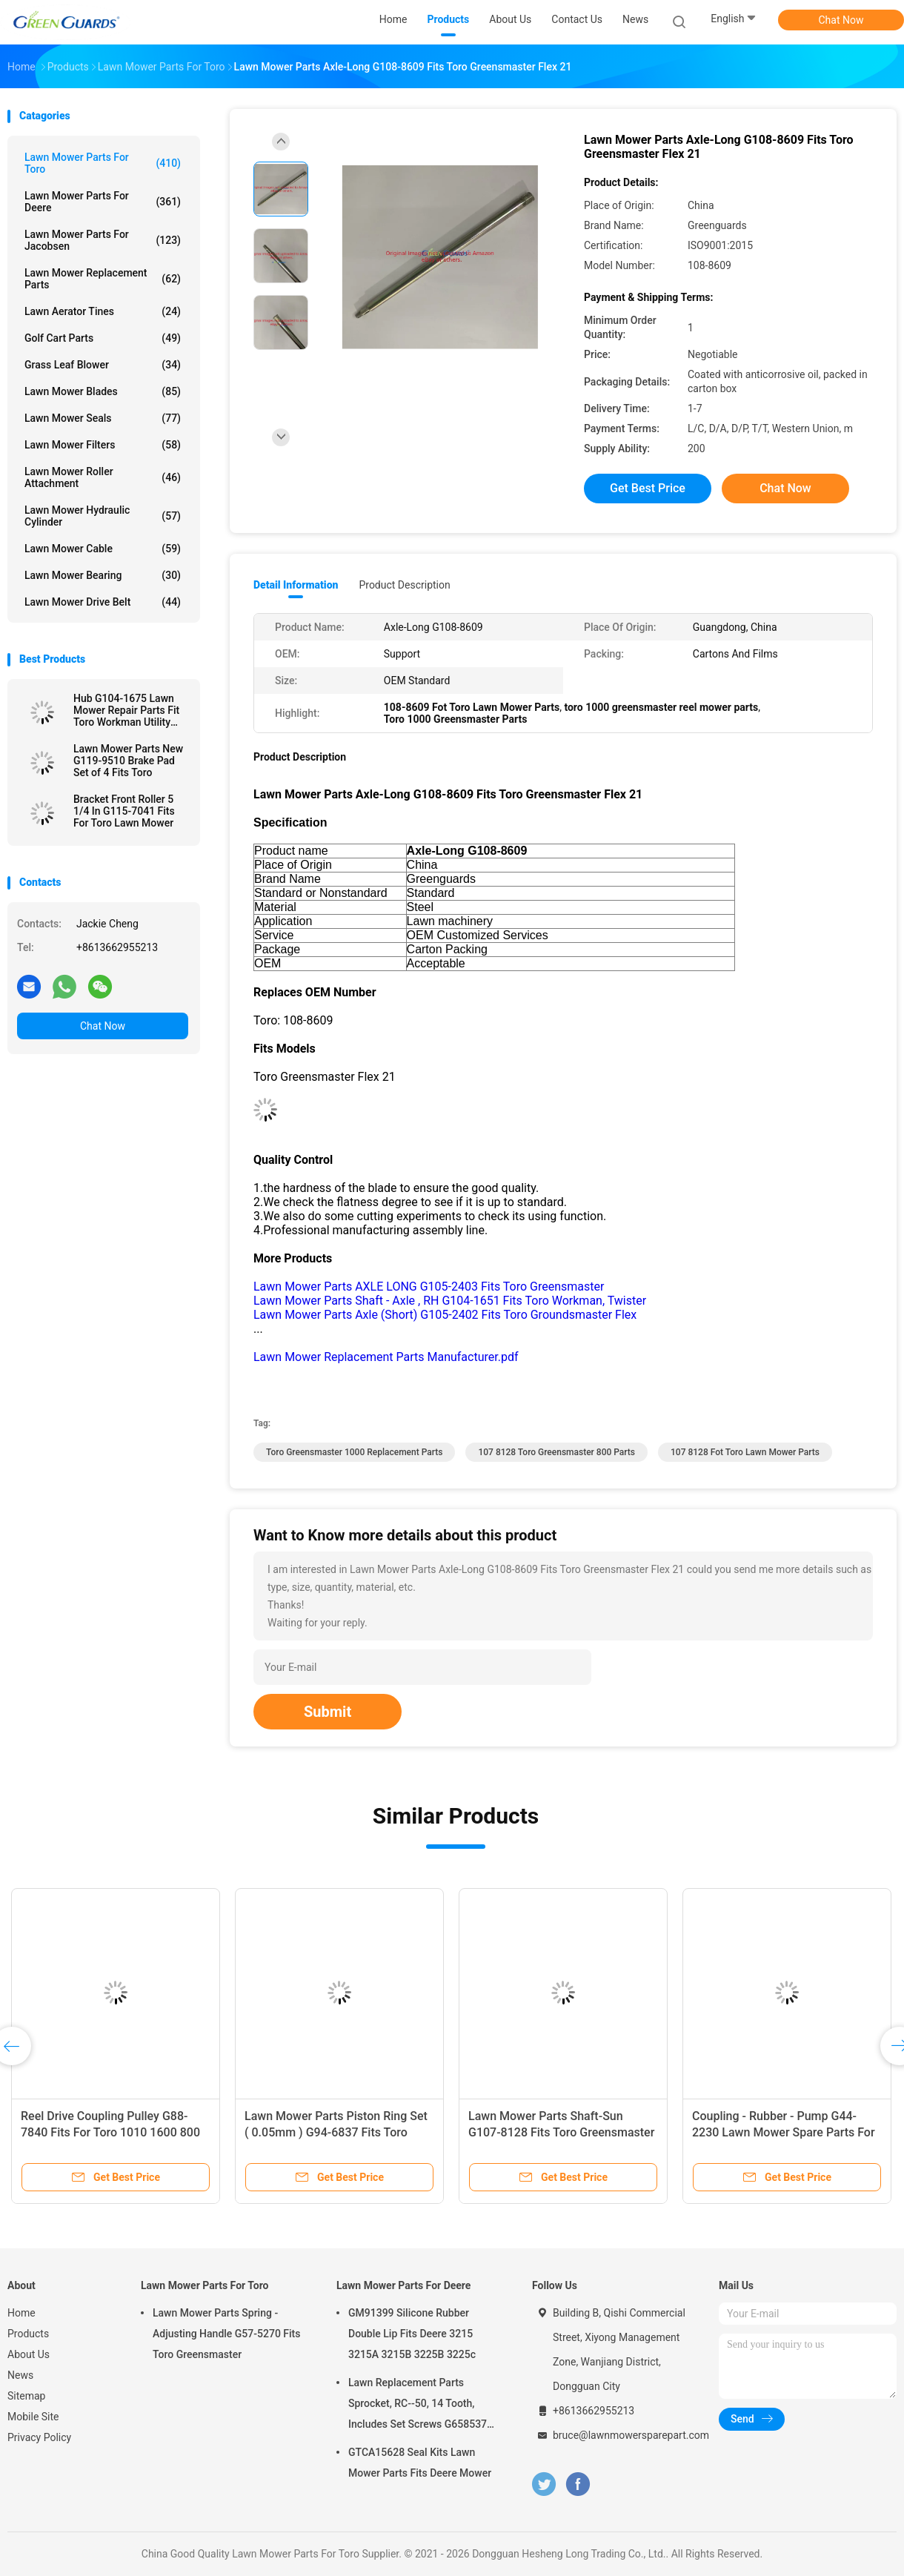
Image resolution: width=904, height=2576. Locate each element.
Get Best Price (647, 488)
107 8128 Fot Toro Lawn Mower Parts (745, 1452)
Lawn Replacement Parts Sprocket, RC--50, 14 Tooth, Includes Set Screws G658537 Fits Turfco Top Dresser (417, 2405)
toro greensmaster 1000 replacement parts (354, 1452)
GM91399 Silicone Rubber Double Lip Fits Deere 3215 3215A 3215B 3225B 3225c (412, 2333)
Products (28, 2334)
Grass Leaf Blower (102, 364)
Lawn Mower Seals (102, 418)
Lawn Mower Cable (102, 548)
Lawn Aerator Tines (102, 311)
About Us (28, 2354)
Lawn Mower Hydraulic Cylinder (102, 516)
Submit (327, 1712)
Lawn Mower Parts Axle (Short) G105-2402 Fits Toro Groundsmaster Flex (445, 1315)
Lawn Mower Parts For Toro (102, 163)
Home (21, 2313)
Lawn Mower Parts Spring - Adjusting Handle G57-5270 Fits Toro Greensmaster (227, 2333)
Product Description (404, 585)
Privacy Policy (39, 2437)
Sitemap (26, 2396)
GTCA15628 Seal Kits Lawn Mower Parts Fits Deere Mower (419, 2462)
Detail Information (295, 585)
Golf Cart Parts (102, 338)
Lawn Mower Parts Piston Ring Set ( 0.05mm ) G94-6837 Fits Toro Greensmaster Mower (336, 2132)
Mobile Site (33, 2417)
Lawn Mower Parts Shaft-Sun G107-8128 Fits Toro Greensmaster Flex (561, 2132)
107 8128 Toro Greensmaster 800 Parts (556, 1452)
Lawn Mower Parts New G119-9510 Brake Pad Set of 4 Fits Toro (128, 760)
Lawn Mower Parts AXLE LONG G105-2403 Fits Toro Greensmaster (428, 1286)
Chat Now (841, 20)
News (20, 2375)
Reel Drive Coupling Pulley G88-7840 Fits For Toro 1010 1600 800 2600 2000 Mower (110, 2132)
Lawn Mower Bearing (102, 575)
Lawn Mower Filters (102, 444)
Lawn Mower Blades (102, 391)
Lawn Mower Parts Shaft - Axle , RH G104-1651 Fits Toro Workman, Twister (449, 1301)
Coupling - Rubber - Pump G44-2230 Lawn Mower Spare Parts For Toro (783, 2132)
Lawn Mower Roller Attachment (102, 477)
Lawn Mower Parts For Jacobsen (102, 240)
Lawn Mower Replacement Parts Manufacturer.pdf (386, 1357)
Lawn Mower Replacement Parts (102, 279)
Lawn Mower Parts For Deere (102, 201)
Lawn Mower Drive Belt (102, 602)
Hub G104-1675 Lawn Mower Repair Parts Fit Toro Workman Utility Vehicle (126, 710)
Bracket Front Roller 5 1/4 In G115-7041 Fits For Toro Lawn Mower (124, 811)
